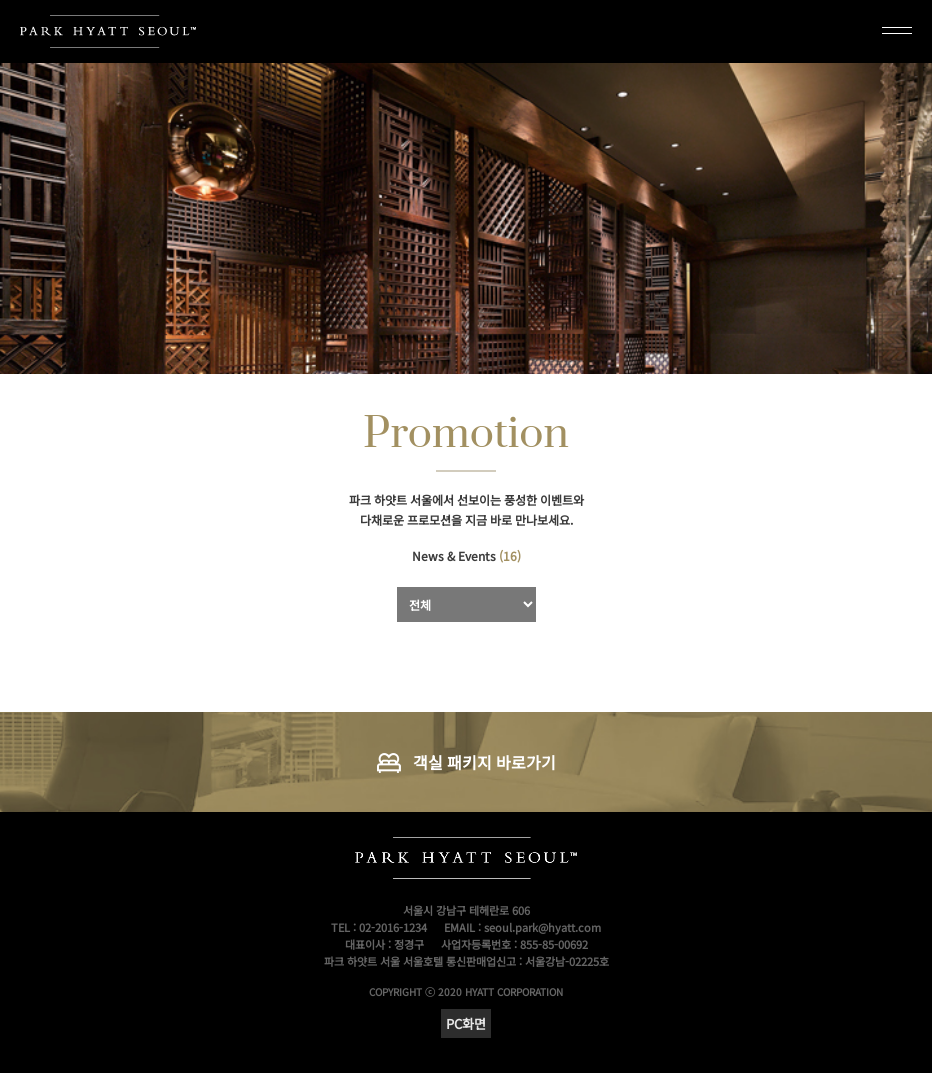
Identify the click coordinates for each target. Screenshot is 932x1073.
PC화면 (466, 1023)
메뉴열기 (897, 29)
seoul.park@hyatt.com (542, 927)
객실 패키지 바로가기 (484, 762)
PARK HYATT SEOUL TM (108, 31)
